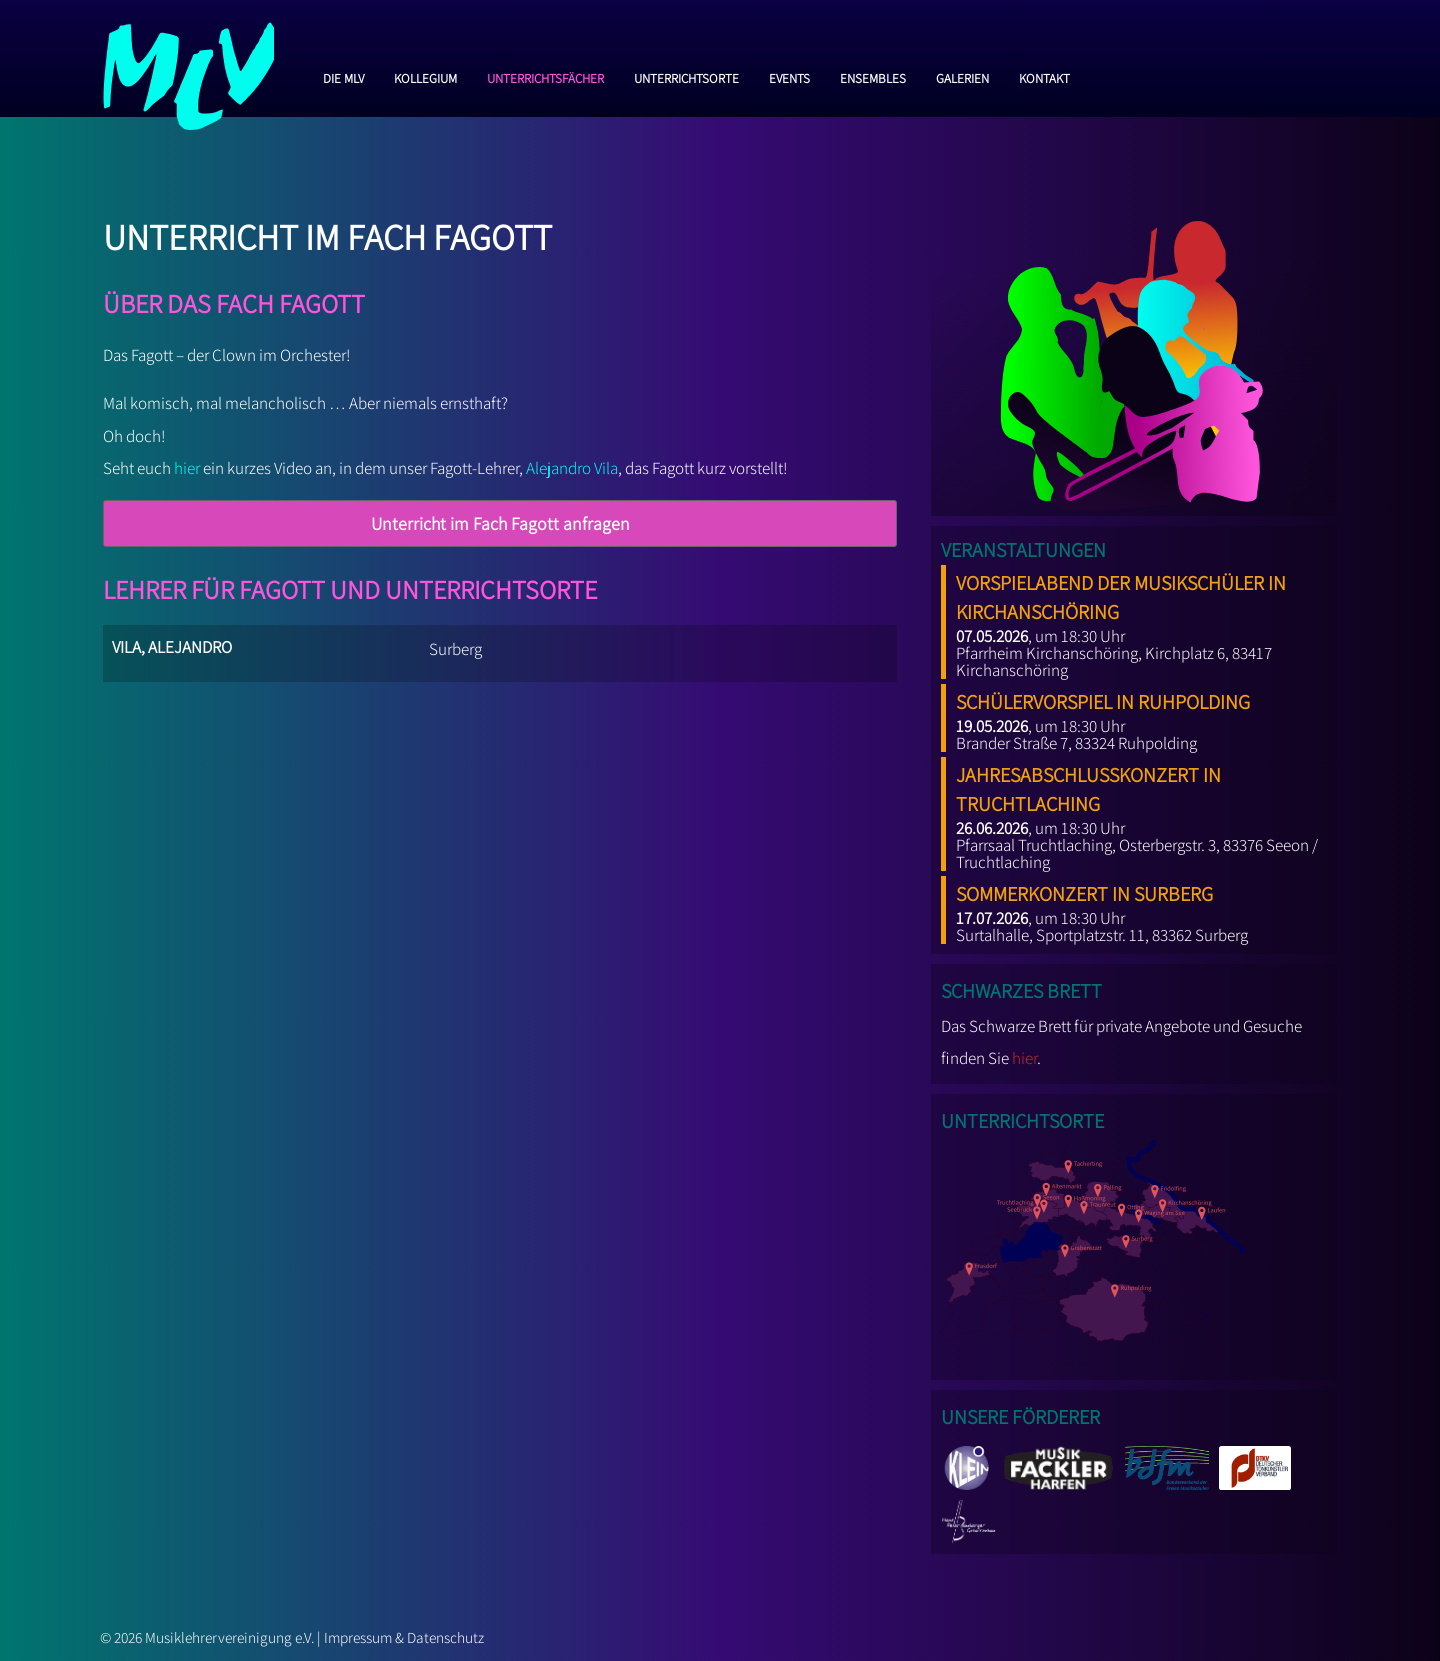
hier (187, 468)
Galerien (962, 76)
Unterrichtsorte (686, 76)
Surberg (455, 649)
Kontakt (1044, 76)
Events (789, 76)
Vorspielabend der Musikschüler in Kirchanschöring (1121, 593)
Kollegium (425, 76)
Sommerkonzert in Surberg (1084, 890)
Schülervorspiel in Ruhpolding (1103, 698)
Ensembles (873, 76)
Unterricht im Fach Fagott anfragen (500, 523)
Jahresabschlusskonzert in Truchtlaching (1088, 785)
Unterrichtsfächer (545, 76)
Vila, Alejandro (172, 644)
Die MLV (343, 76)
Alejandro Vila (572, 468)
